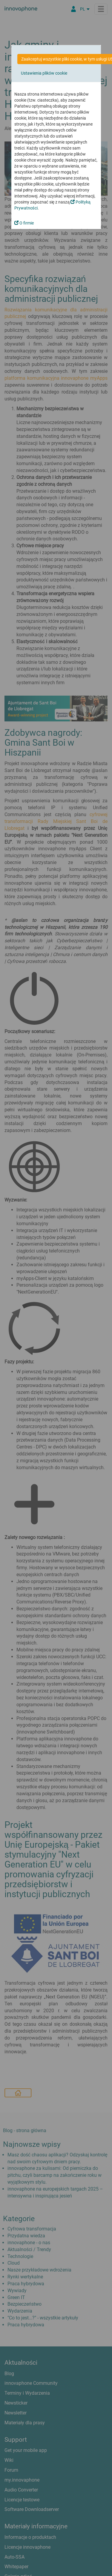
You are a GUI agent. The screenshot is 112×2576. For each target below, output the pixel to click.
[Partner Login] (73, 9)
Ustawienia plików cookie (44, 73)
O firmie (24, 223)
